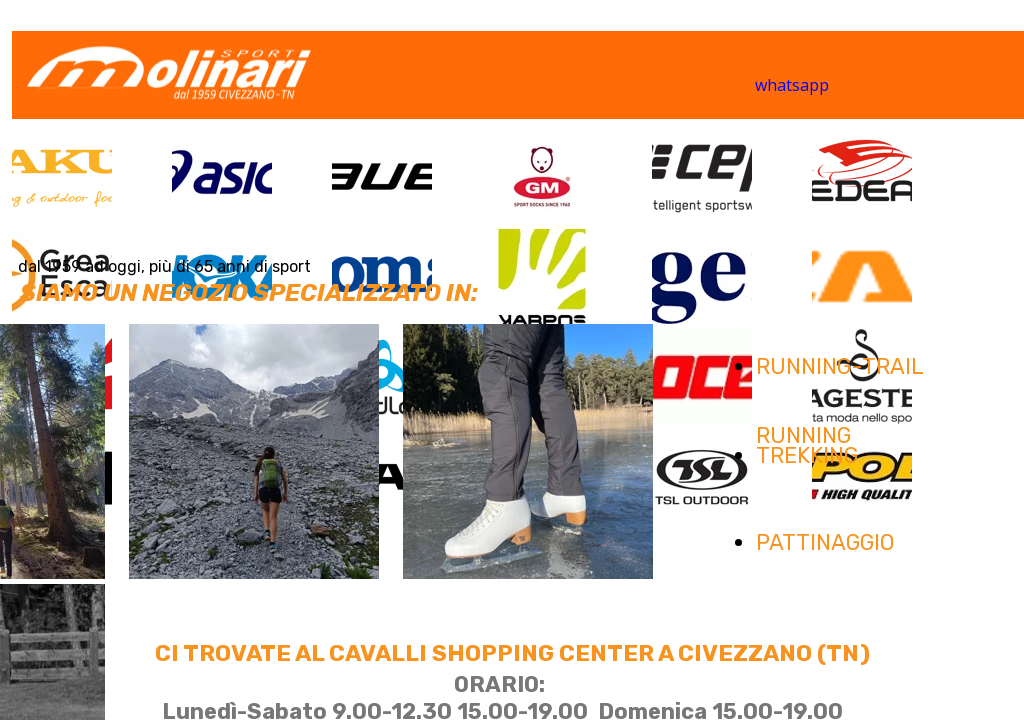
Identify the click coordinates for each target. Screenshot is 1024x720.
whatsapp (792, 85)
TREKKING (807, 455)
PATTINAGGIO (825, 542)
